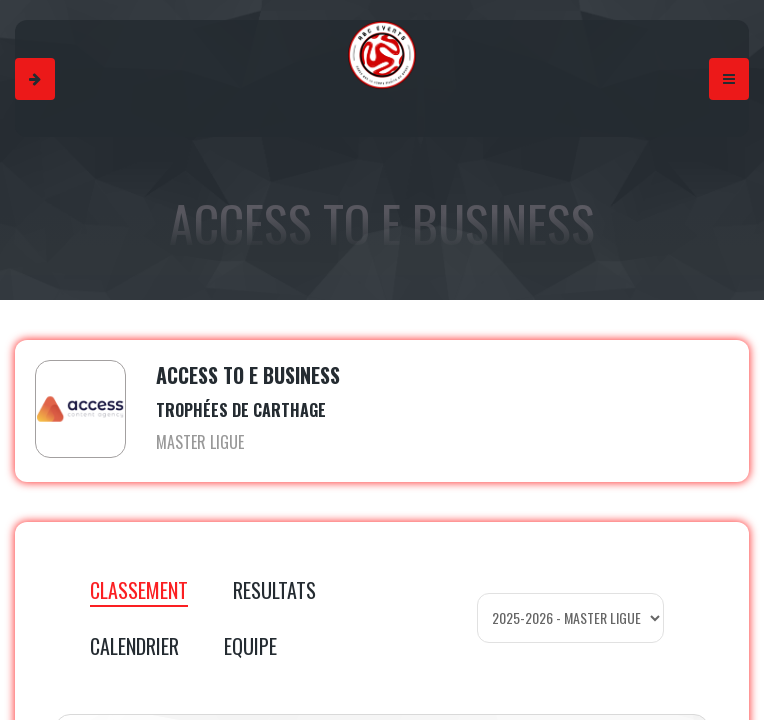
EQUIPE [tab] (250, 646)
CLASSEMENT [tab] (139, 590)
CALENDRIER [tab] (134, 646)
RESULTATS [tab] (274, 590)
